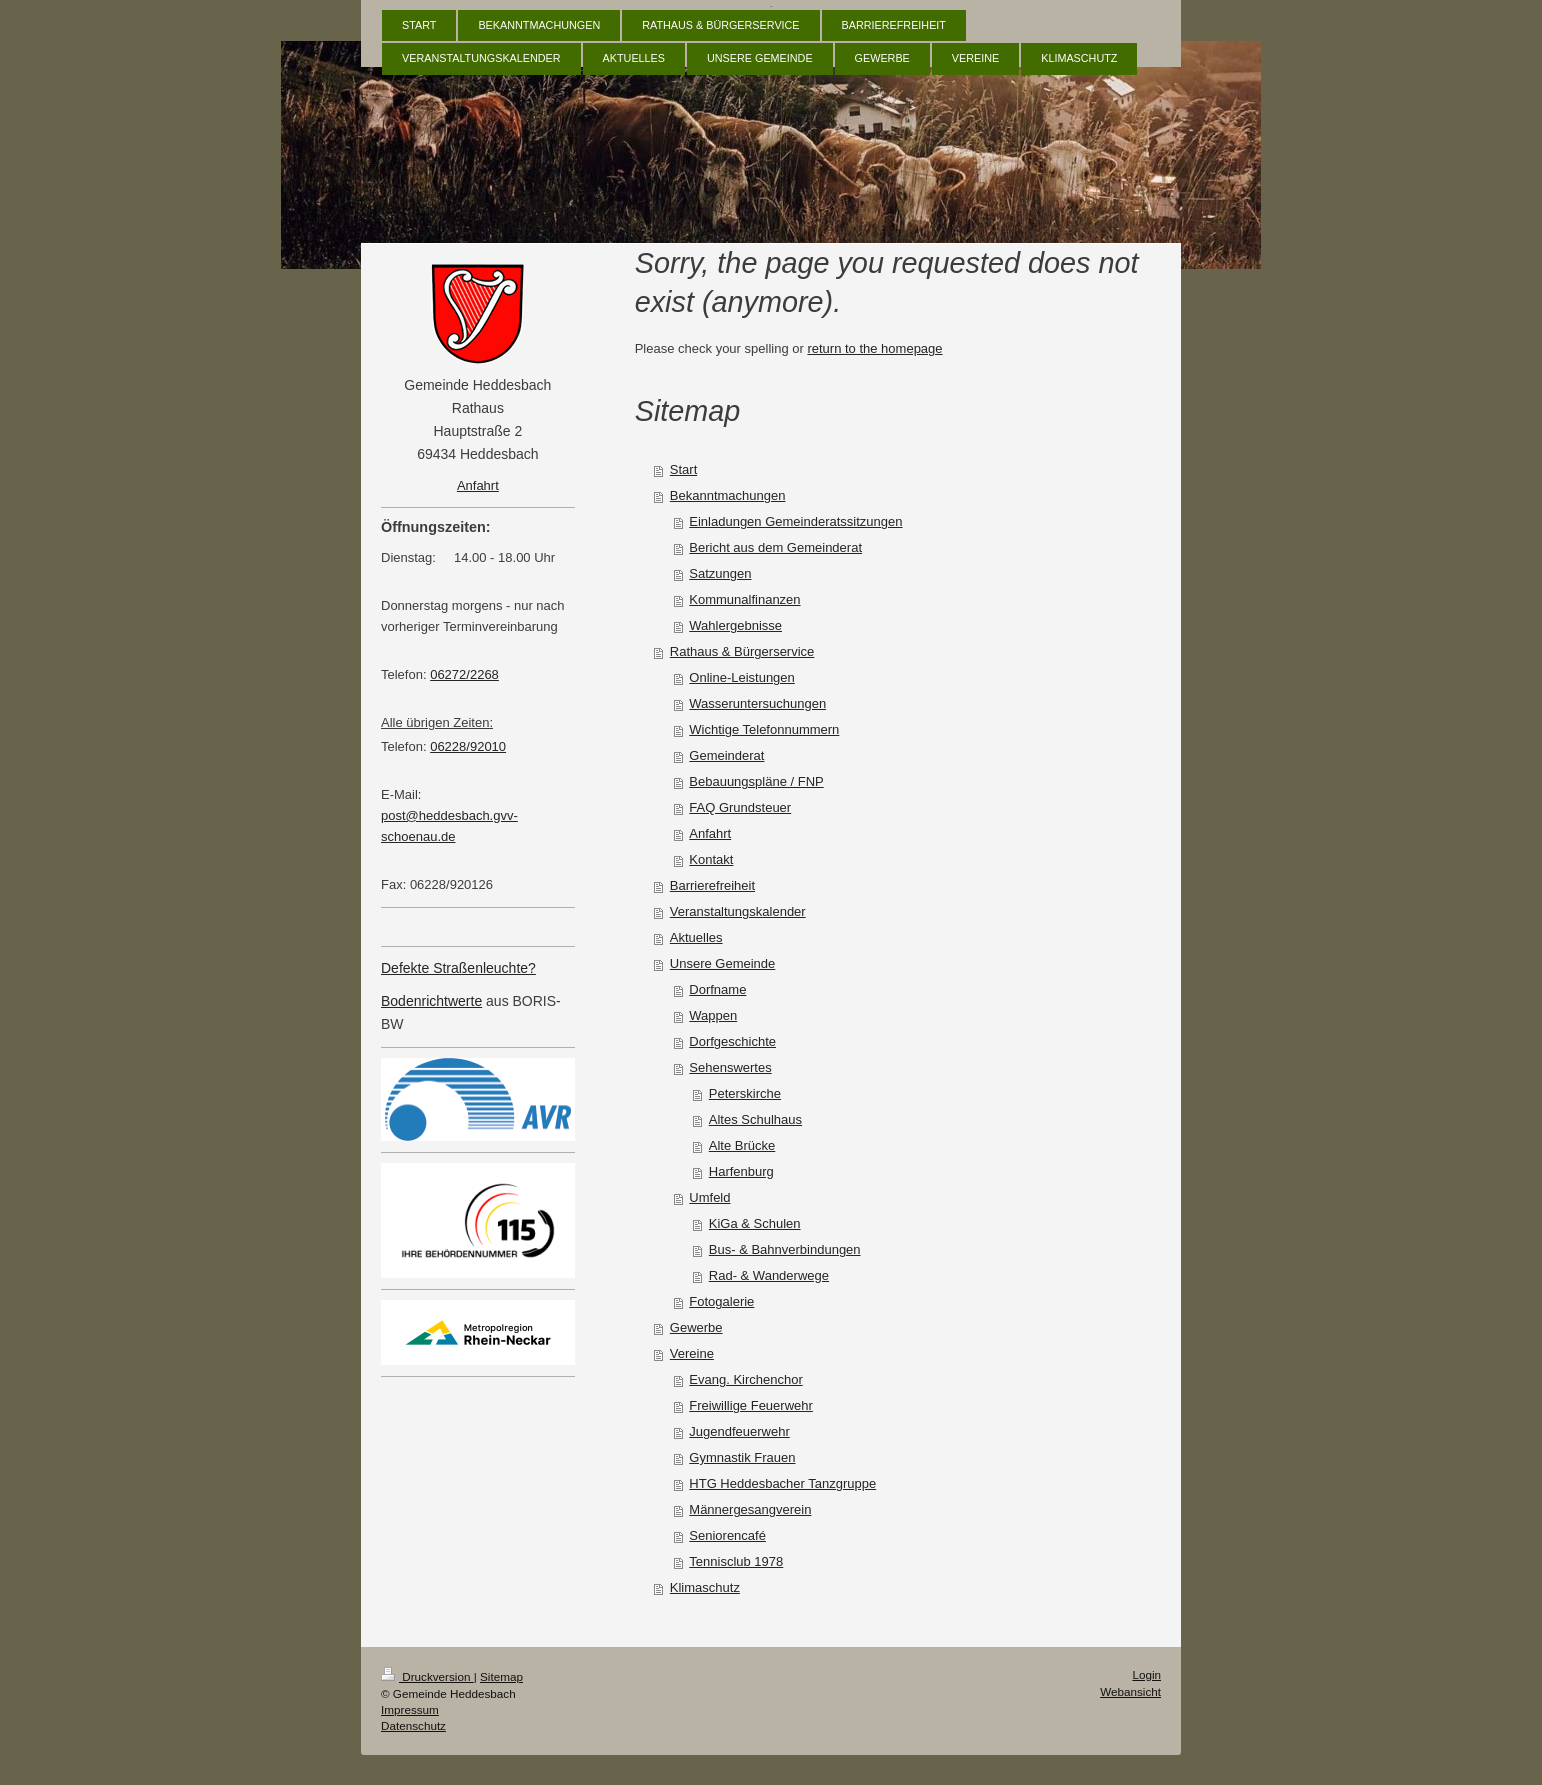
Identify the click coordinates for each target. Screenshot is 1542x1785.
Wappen (713, 1015)
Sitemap (501, 1676)
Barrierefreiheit (712, 885)
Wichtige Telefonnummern (764, 729)
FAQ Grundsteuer (740, 807)
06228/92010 (468, 746)
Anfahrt (710, 833)
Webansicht (1130, 1691)
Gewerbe (696, 1327)
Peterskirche (745, 1093)
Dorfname (717, 989)
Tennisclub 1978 (736, 1561)
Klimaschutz (705, 1587)
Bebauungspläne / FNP (756, 781)
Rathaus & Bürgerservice (742, 651)
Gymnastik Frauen (742, 1457)
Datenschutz (413, 1725)
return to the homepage (874, 348)
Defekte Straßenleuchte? (458, 968)
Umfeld (709, 1197)
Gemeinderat (726, 755)
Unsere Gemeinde (723, 963)
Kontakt (711, 859)
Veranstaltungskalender (738, 911)
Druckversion (427, 1676)
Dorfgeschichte (732, 1041)
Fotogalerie (721, 1301)
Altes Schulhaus (755, 1119)
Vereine (692, 1353)
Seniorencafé (727, 1535)
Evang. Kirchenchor (745, 1379)
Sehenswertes (730, 1067)
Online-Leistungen (742, 677)
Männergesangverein (750, 1509)
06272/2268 (464, 674)
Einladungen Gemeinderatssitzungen (795, 521)
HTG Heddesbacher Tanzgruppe (782, 1483)
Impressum (410, 1709)
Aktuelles (696, 937)
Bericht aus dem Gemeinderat (775, 547)
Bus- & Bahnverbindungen (785, 1249)
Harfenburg (741, 1171)
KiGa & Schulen (755, 1223)
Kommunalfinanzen (744, 599)
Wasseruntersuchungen (757, 703)
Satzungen (720, 573)
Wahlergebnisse (735, 625)
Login (1146, 1674)
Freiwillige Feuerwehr (751, 1405)
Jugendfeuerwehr (739, 1431)
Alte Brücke (742, 1145)
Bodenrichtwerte (431, 1001)
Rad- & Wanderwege (769, 1275)
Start (683, 469)
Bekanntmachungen (728, 495)
